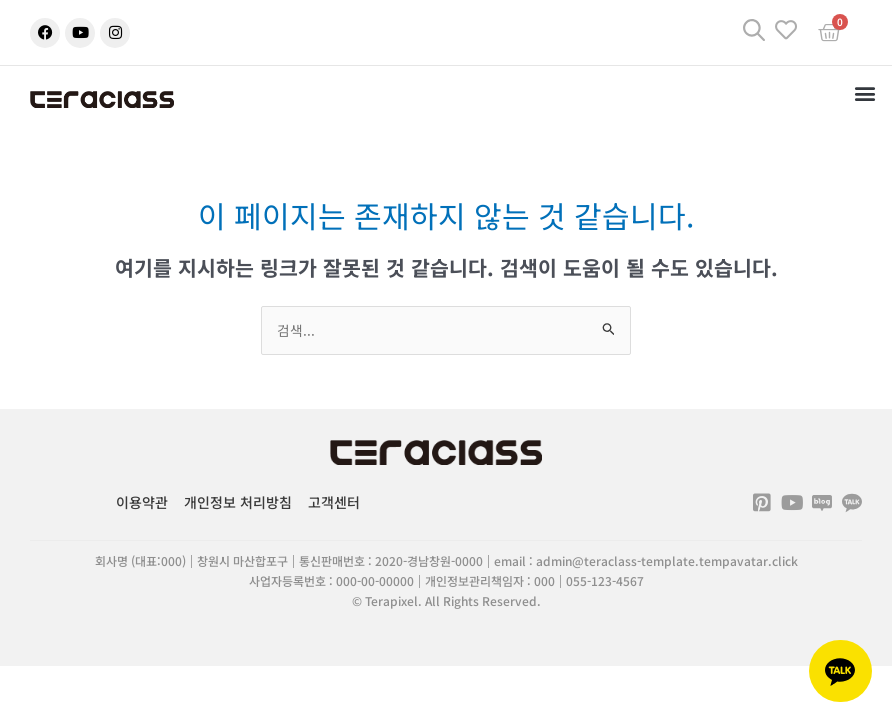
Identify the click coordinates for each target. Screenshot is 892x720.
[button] (865, 92)
